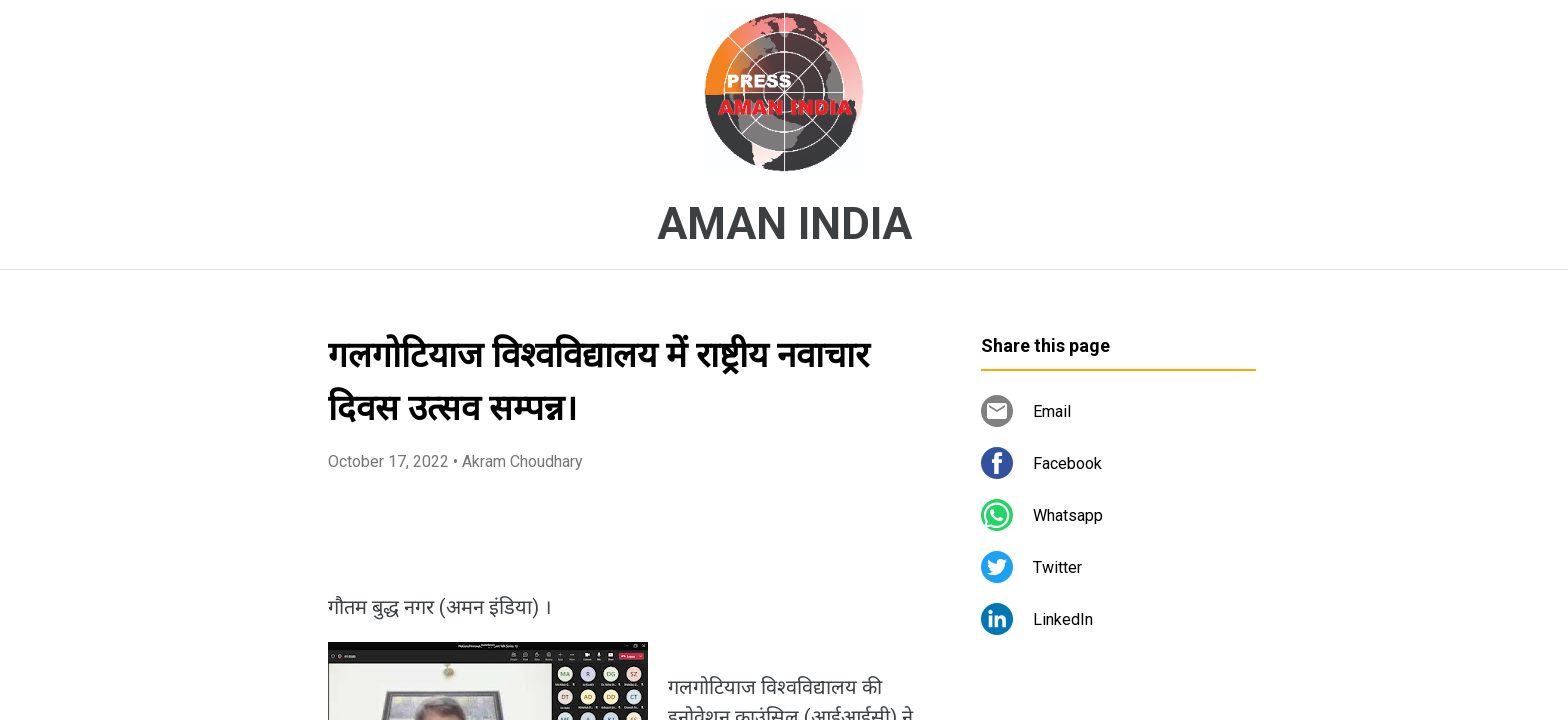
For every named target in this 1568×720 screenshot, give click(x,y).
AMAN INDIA (784, 224)
